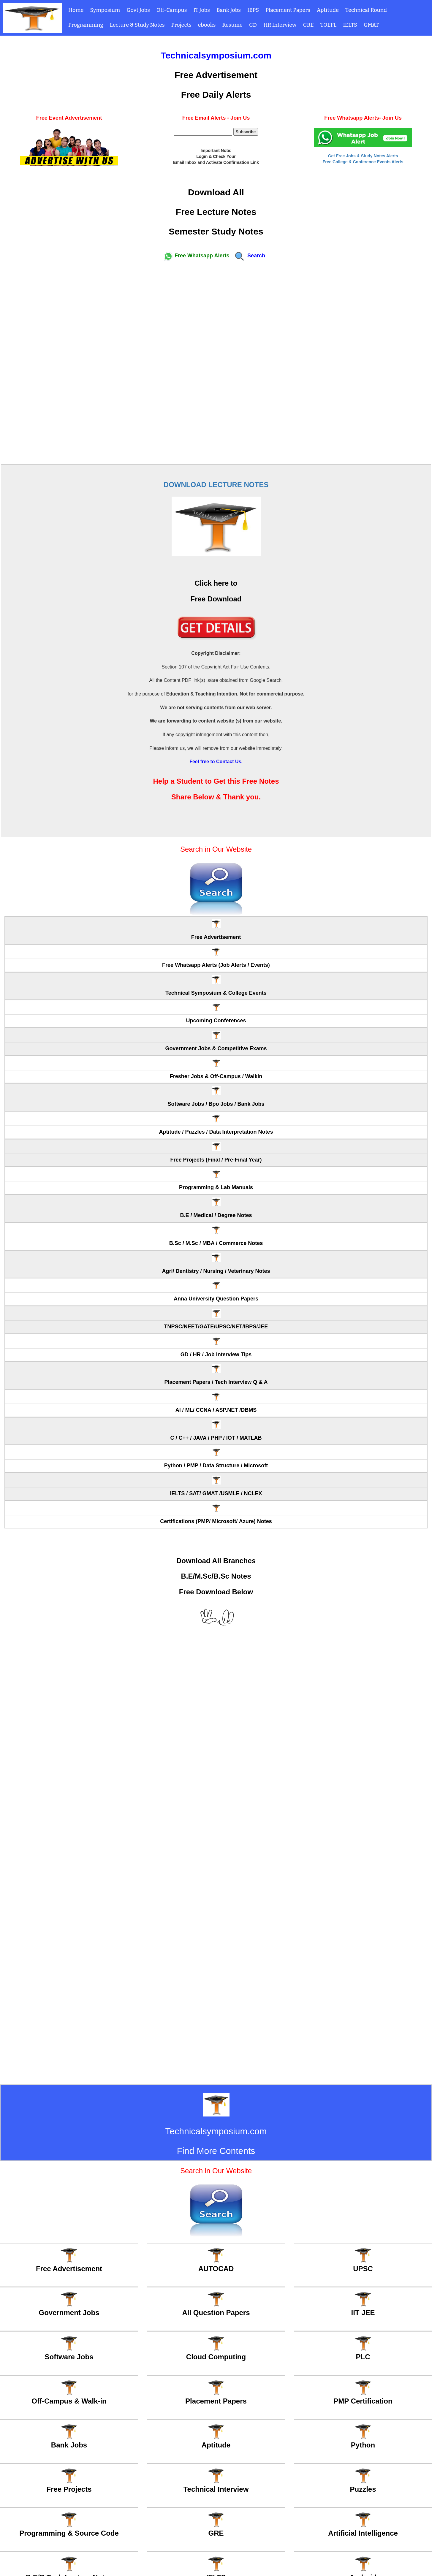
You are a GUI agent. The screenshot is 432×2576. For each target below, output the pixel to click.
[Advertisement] (216, 362)
